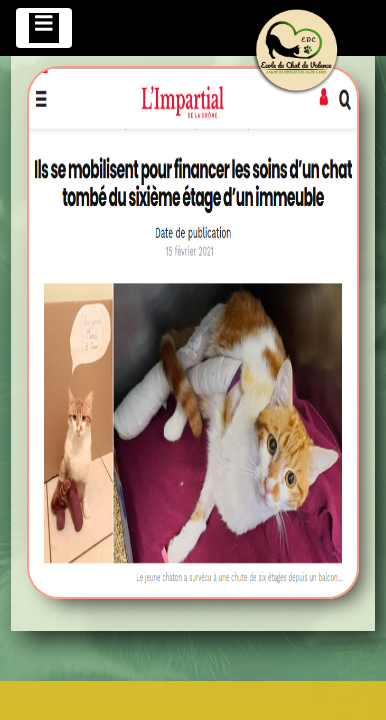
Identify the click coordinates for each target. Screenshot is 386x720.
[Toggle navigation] (44, 28)
